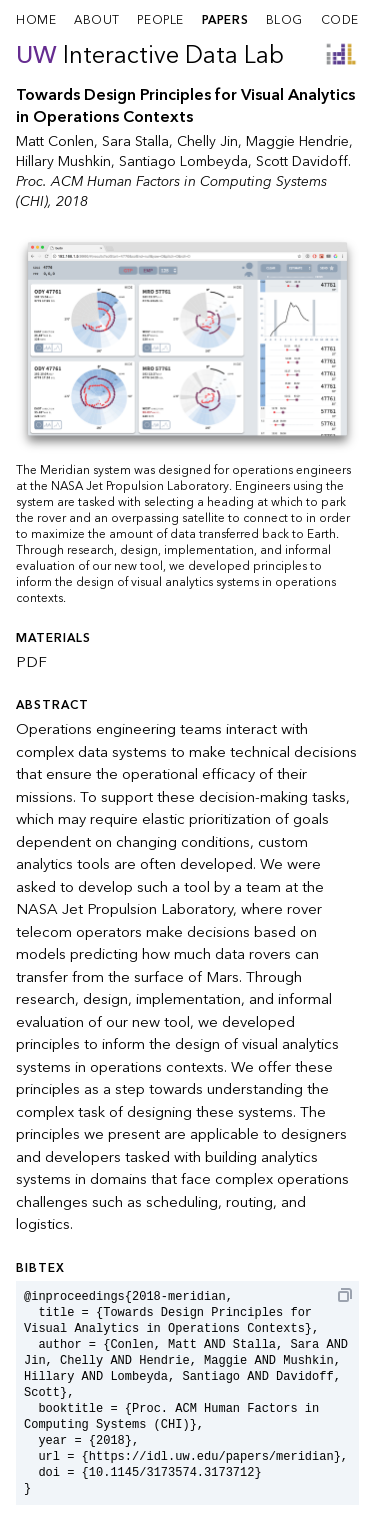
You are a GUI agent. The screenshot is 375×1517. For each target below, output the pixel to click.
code (340, 20)
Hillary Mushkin (63, 161)
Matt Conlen (55, 141)
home (36, 20)
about (97, 20)
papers (225, 20)
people (160, 20)
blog (284, 20)
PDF (31, 662)
